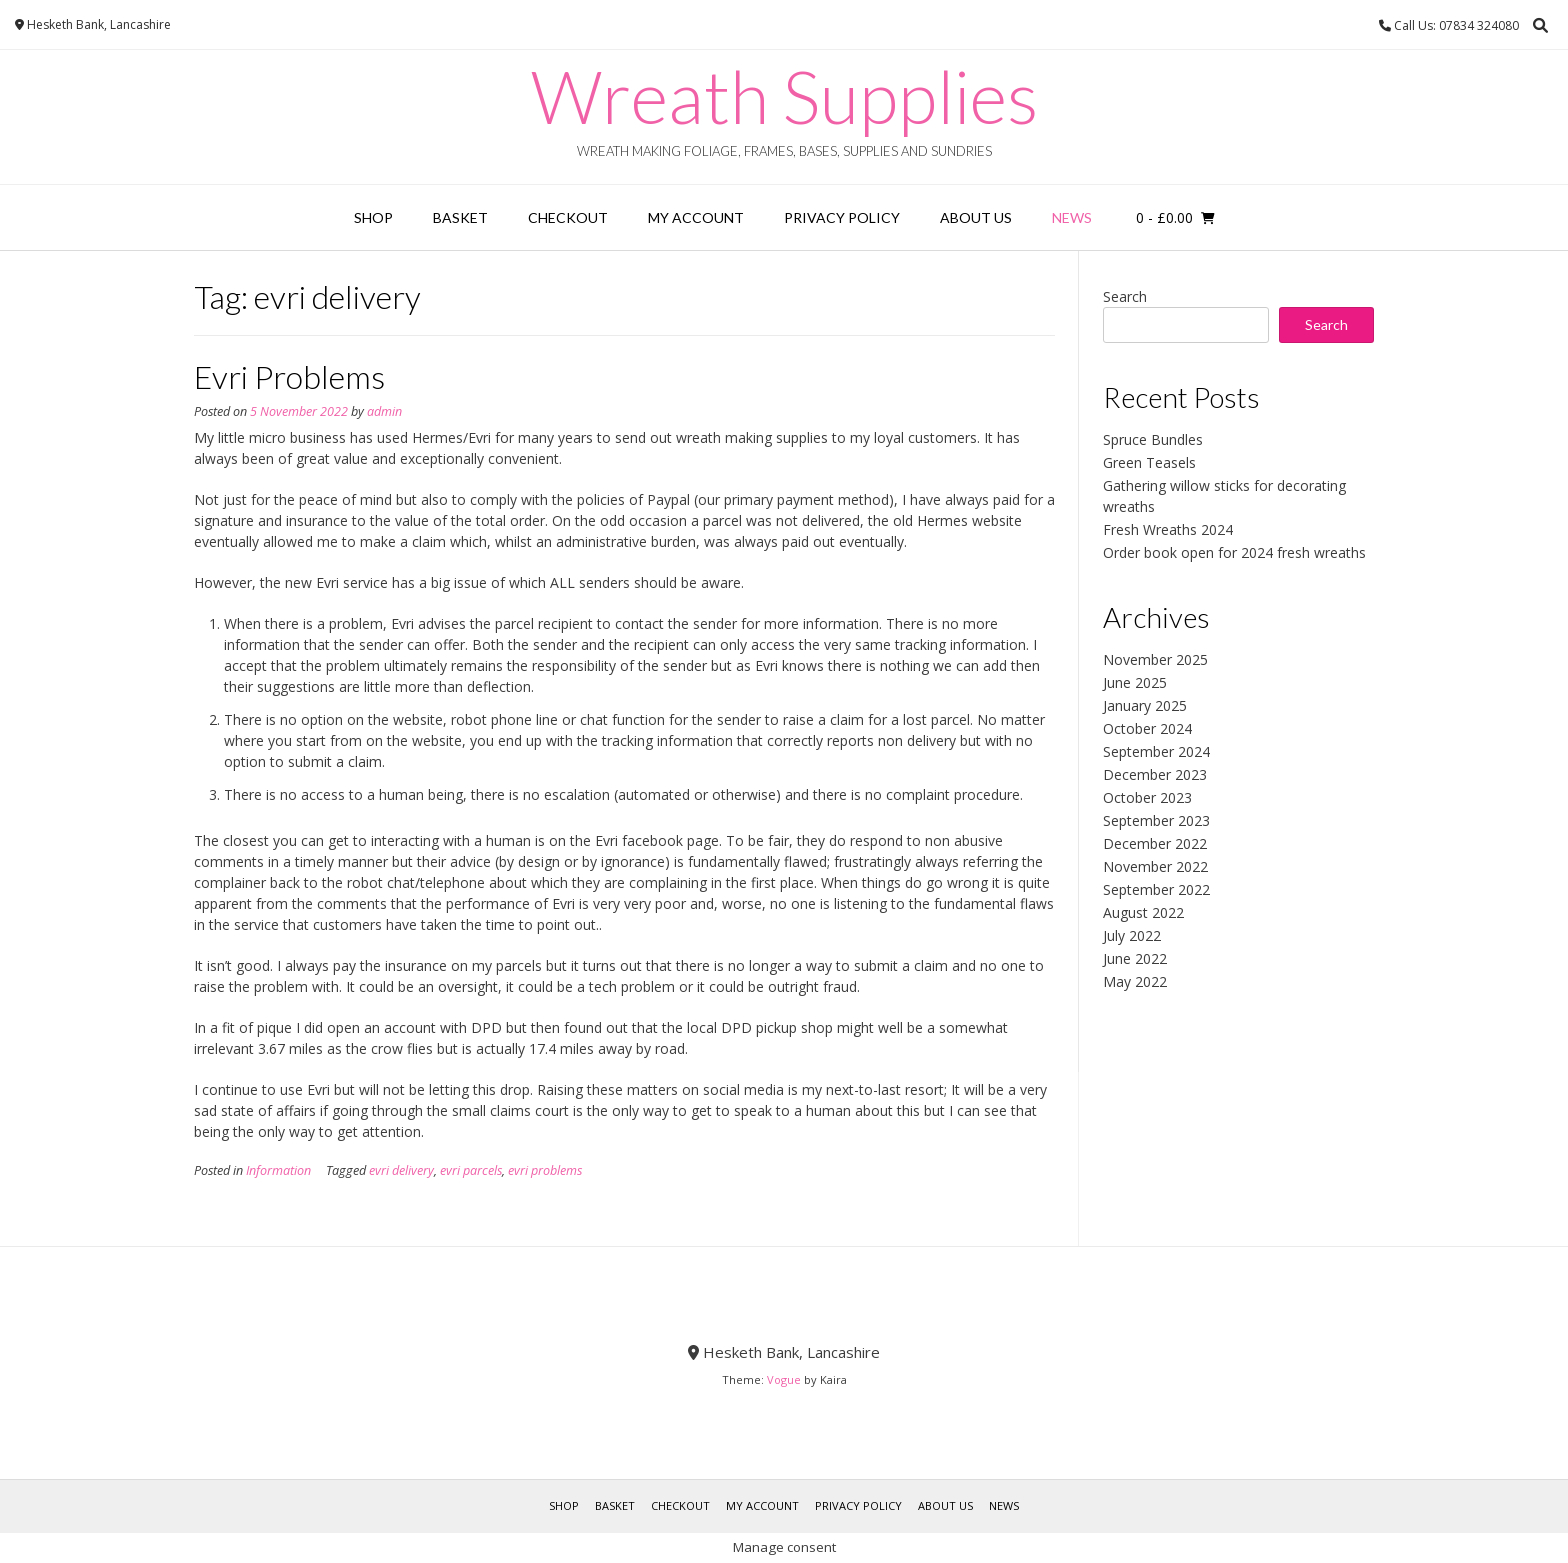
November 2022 (1155, 866)
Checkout (568, 217)
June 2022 (1135, 958)
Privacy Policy (842, 217)
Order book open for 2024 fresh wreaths (1234, 552)
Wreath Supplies (784, 96)
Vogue (784, 1379)
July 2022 (1132, 935)
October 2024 (1147, 728)
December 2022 (1155, 843)
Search (1125, 296)
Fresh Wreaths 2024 (1168, 529)
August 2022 (1143, 912)
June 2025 (1135, 682)
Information (278, 1170)
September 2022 (1156, 889)
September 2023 (1156, 820)
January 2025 (1145, 705)
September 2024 (1156, 751)
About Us (976, 217)
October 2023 (1147, 797)
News (1072, 217)
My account (696, 217)
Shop (373, 217)
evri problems (545, 1170)
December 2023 (1155, 774)
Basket (460, 217)
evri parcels (471, 1170)
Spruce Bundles (1153, 439)
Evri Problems (289, 376)
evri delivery (401, 1170)
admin (384, 411)
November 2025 (1155, 659)
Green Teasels (1149, 462)
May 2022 (1135, 981)
